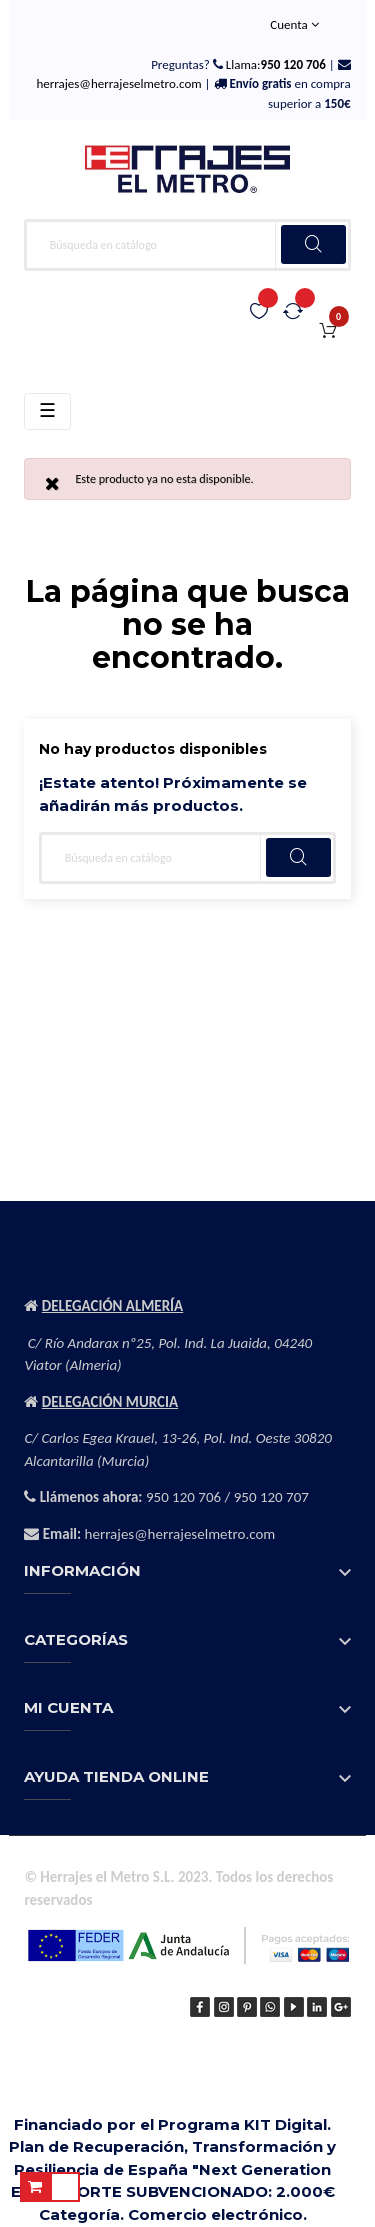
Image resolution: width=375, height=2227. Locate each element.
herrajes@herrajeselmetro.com (118, 83)
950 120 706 (183, 1497)
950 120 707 (271, 1497)
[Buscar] (187, 245)
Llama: (274, 64)
